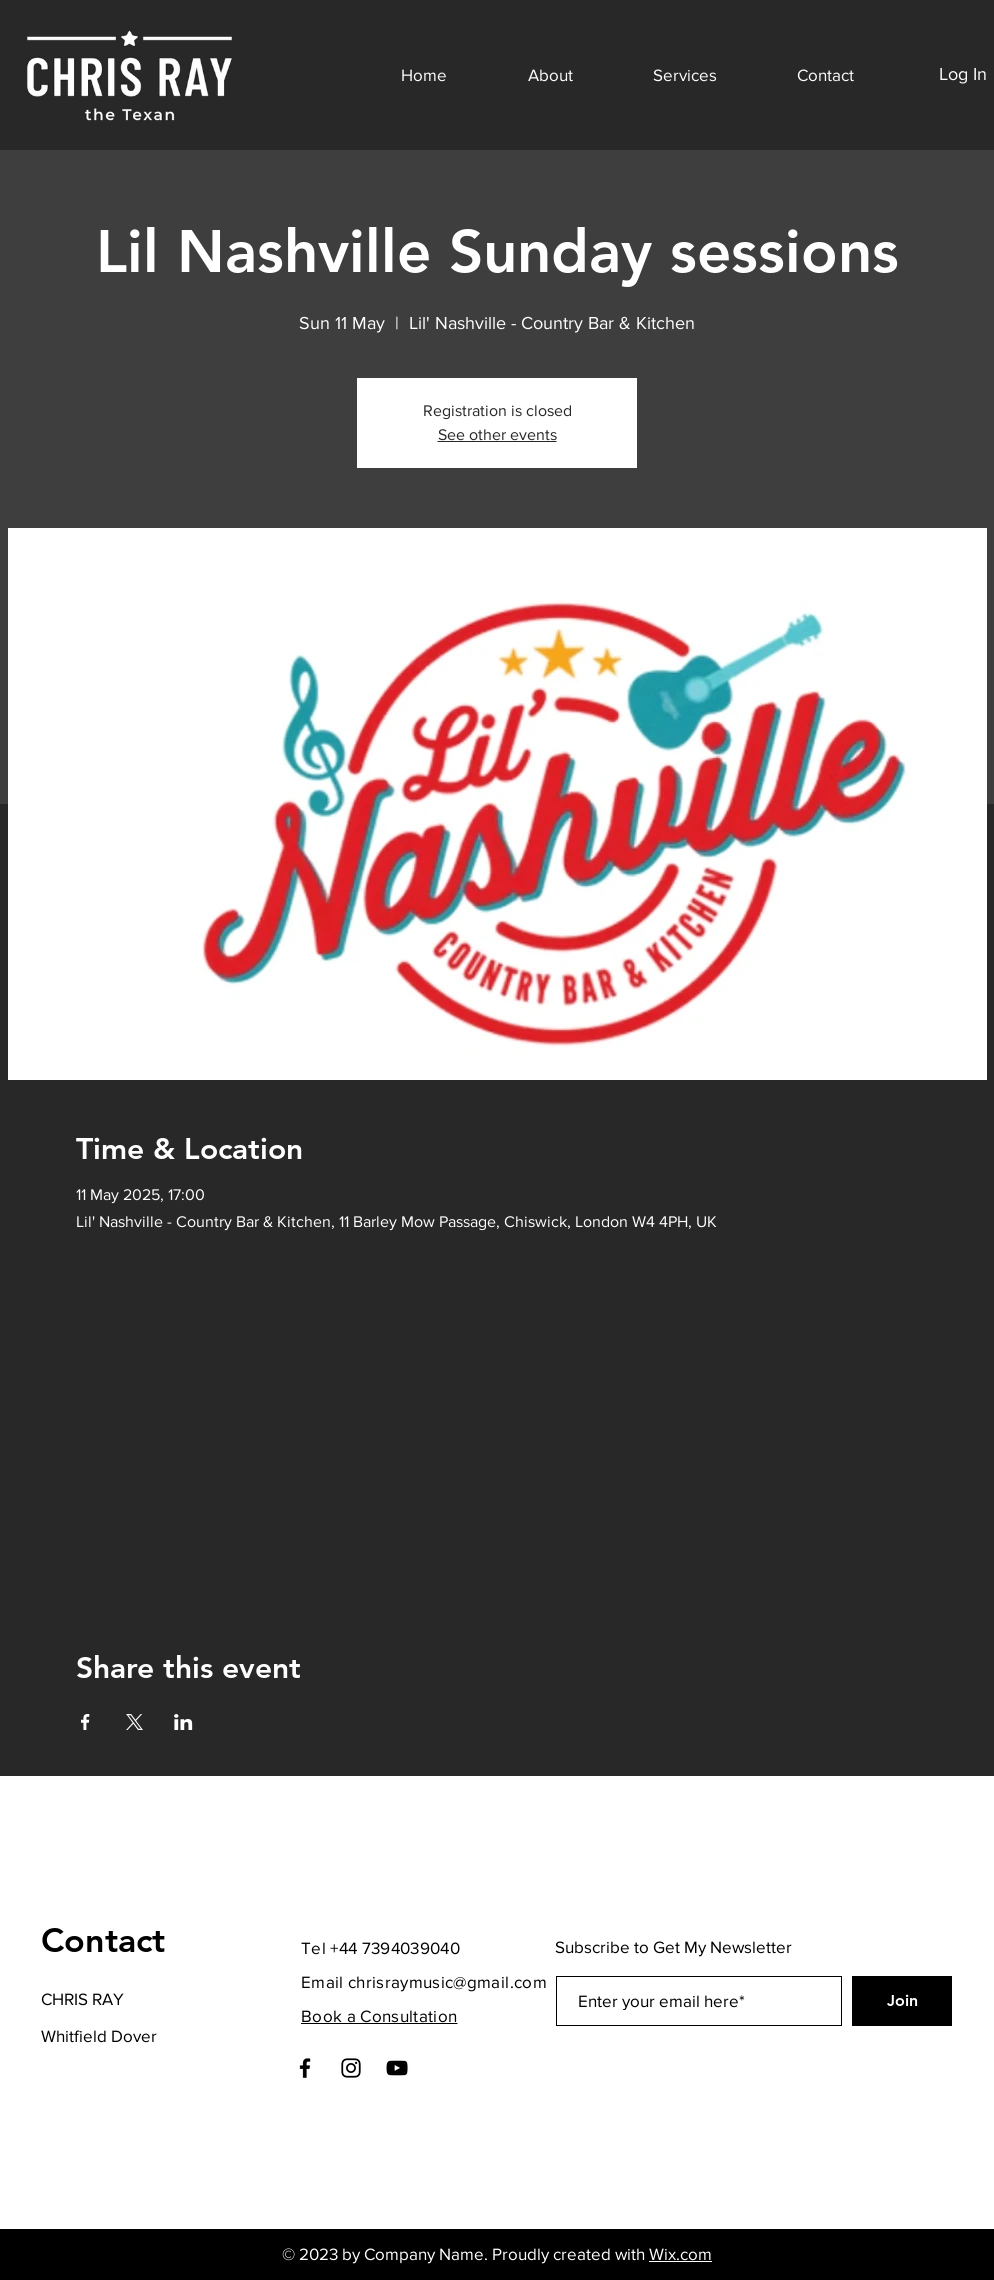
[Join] (902, 2001)
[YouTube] (397, 2068)
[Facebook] (305, 2068)
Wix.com (680, 2253)
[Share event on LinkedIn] (183, 1722)
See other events (497, 434)
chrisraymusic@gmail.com (447, 1981)
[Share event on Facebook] (85, 1722)
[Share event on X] (134, 1722)
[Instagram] (351, 2068)
